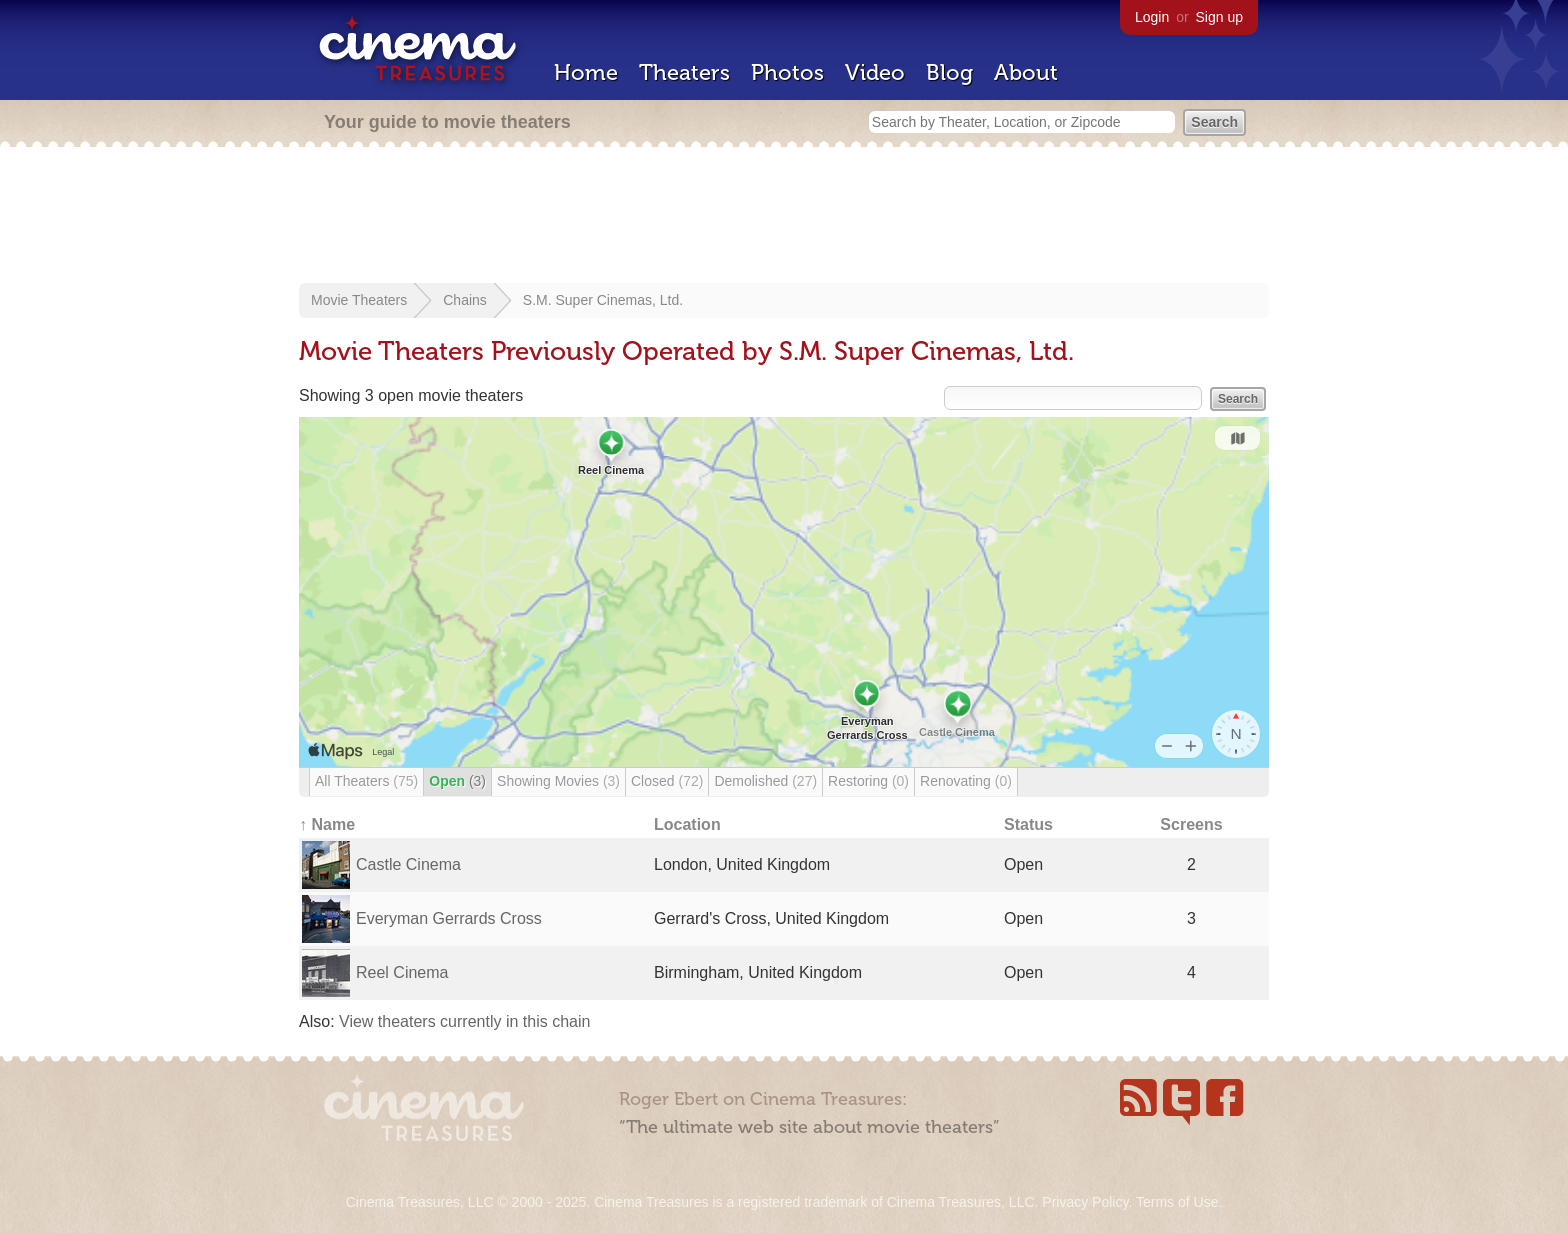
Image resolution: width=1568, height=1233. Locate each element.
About (1026, 72)
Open (457, 781)
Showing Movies (558, 781)
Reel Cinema (402, 972)
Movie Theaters (359, 300)
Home (586, 72)
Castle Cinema (408, 864)
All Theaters (366, 781)
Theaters (684, 72)
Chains (465, 300)
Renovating (966, 781)
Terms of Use (1177, 1202)
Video (875, 72)
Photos (787, 72)
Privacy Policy (1085, 1202)
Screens (1191, 824)
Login (1152, 17)
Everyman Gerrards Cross (449, 918)
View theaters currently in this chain (464, 1021)
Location (687, 824)
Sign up (1219, 17)
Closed (667, 781)
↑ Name (327, 824)
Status (1028, 824)
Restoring (868, 781)
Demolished (765, 781)
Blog (949, 72)
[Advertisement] (784, 217)
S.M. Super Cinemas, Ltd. (603, 300)
